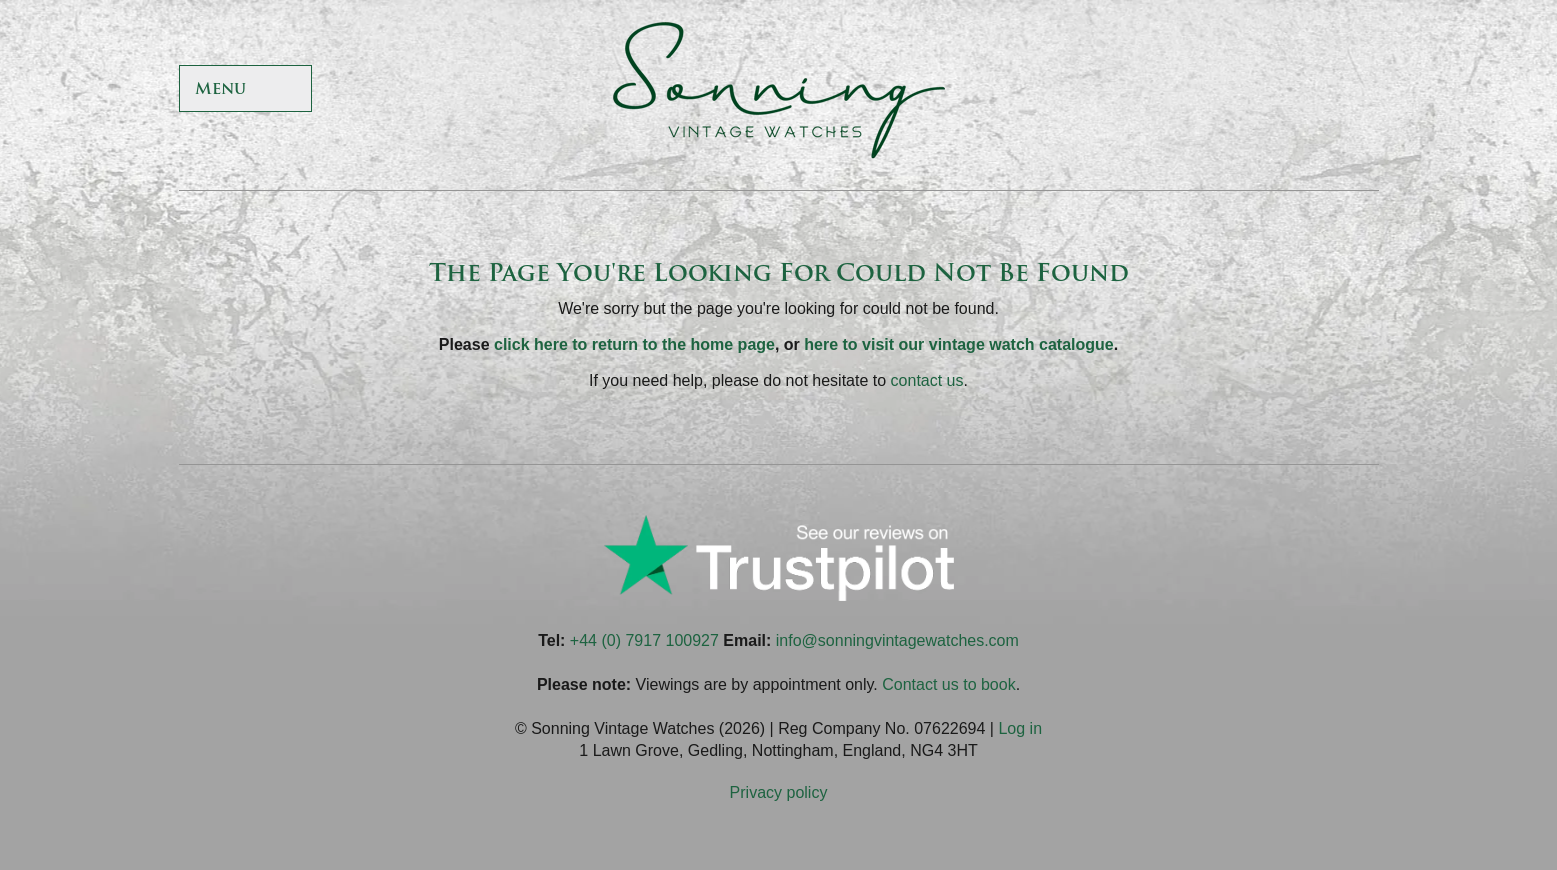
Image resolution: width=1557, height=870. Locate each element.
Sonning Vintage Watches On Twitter (1212, 90)
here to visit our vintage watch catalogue (958, 344)
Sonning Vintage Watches (779, 90)
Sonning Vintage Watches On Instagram (1309, 90)
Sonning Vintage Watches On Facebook (1164, 90)
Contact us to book (948, 684)
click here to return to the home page (634, 344)
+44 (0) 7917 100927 (644, 640)
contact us (927, 380)
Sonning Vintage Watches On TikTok (1261, 90)
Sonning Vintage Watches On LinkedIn (1358, 90)
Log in (1020, 728)
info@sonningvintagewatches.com (897, 640)
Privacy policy (779, 792)
